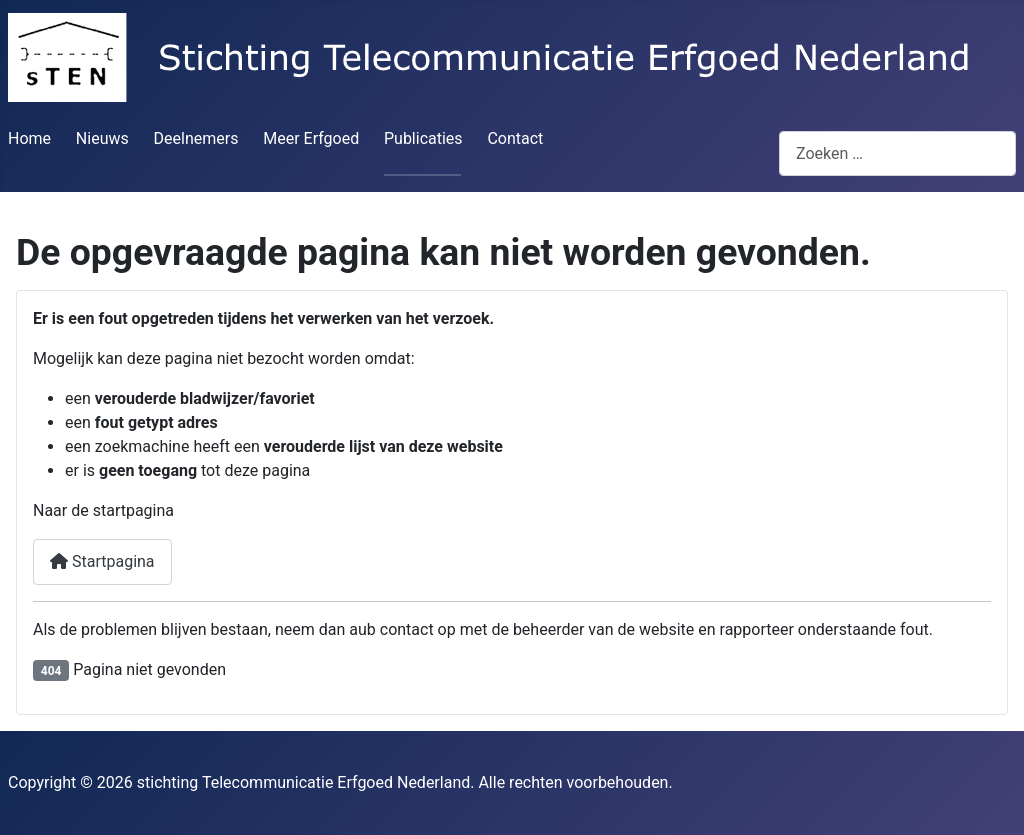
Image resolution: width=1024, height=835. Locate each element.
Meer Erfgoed (311, 138)
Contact (515, 138)
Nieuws (102, 138)
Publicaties (423, 138)
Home (29, 138)
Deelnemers (196, 138)
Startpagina (102, 561)
